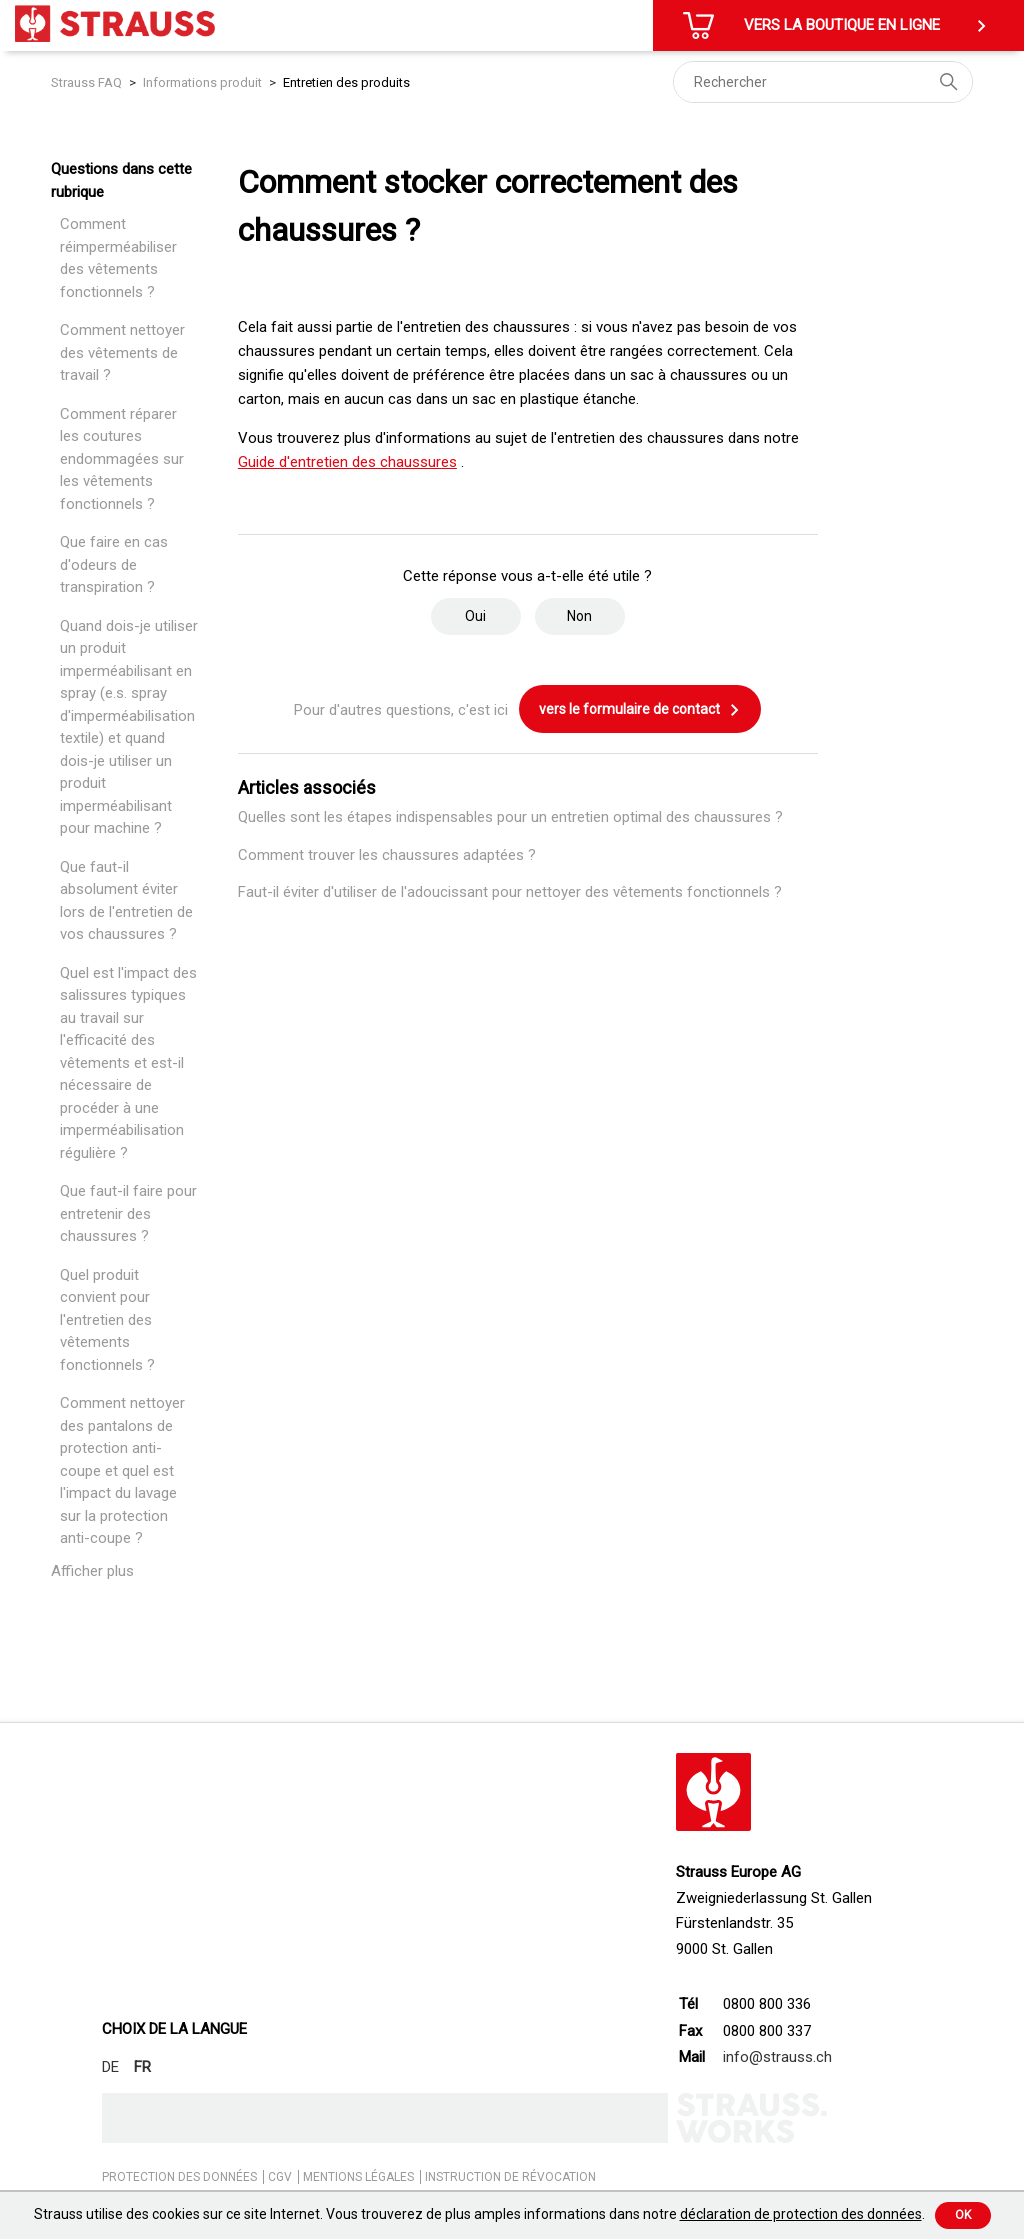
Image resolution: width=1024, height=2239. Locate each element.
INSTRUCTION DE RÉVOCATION (510, 2177)
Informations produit (202, 82)
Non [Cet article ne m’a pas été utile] (579, 616)
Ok (963, 2215)
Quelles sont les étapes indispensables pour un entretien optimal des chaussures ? (510, 817)
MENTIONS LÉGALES (358, 2177)
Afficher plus (92, 1571)
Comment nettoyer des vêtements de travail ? (122, 352)
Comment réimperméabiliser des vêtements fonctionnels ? (118, 258)
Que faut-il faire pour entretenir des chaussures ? (128, 1213)
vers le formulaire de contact (640, 710)
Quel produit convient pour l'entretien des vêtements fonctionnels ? (107, 1320)
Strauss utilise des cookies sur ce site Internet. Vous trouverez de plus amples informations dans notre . (479, 2214)
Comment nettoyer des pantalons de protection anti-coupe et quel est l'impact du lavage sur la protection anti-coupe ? (122, 1470)
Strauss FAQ (88, 82)
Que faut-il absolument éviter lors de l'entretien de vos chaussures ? (126, 901)
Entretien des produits (346, 82)
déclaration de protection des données (801, 2214)
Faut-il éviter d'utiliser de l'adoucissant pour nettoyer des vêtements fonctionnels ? (510, 892)
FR (142, 2067)
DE (110, 2067)
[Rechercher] (823, 82)
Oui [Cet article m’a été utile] (475, 616)
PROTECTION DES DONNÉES (179, 2177)
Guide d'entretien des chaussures (347, 462)
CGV (280, 2177)
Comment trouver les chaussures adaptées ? (387, 855)
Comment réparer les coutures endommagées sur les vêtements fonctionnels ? (122, 459)
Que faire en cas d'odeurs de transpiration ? (114, 564)
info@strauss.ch (777, 2057)
